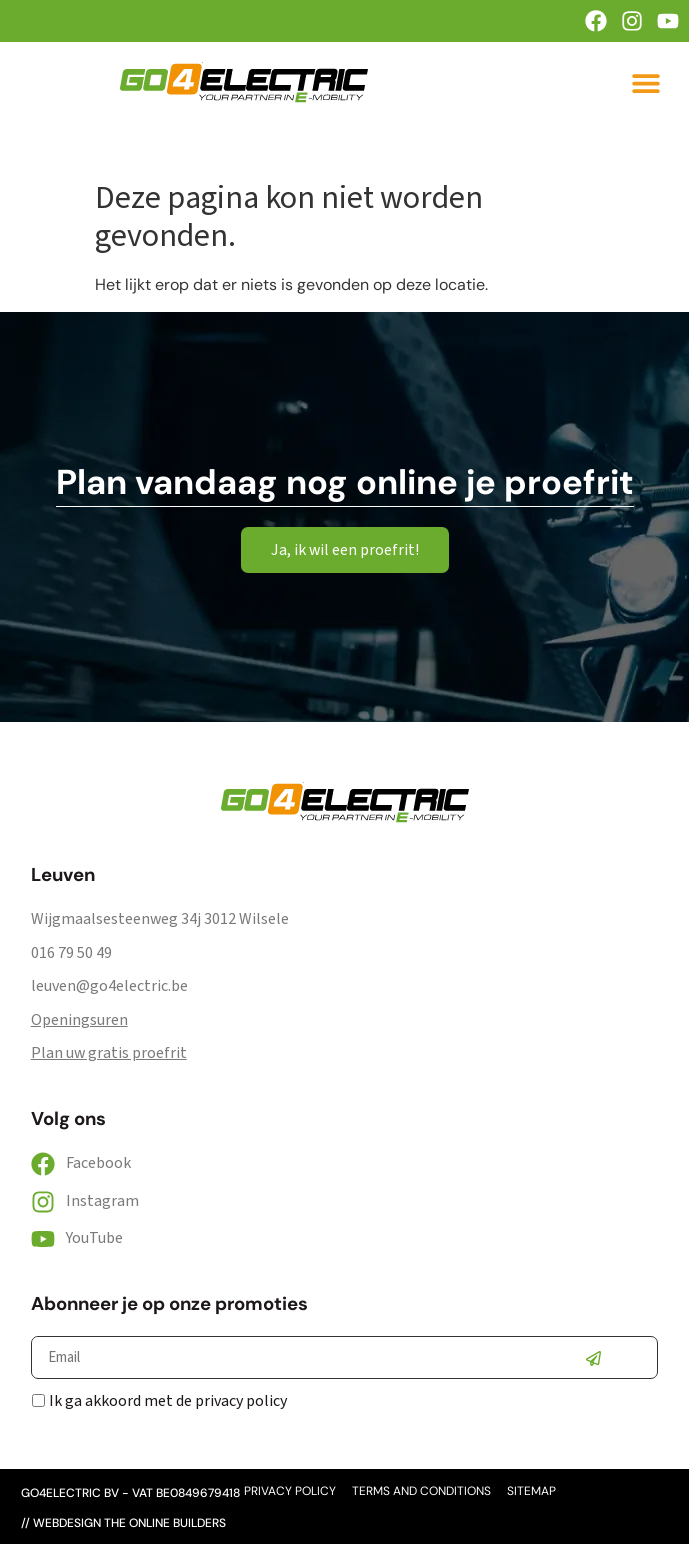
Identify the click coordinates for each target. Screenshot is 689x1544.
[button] (646, 83)
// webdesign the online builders (123, 1523)
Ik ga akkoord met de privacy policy (168, 1401)
